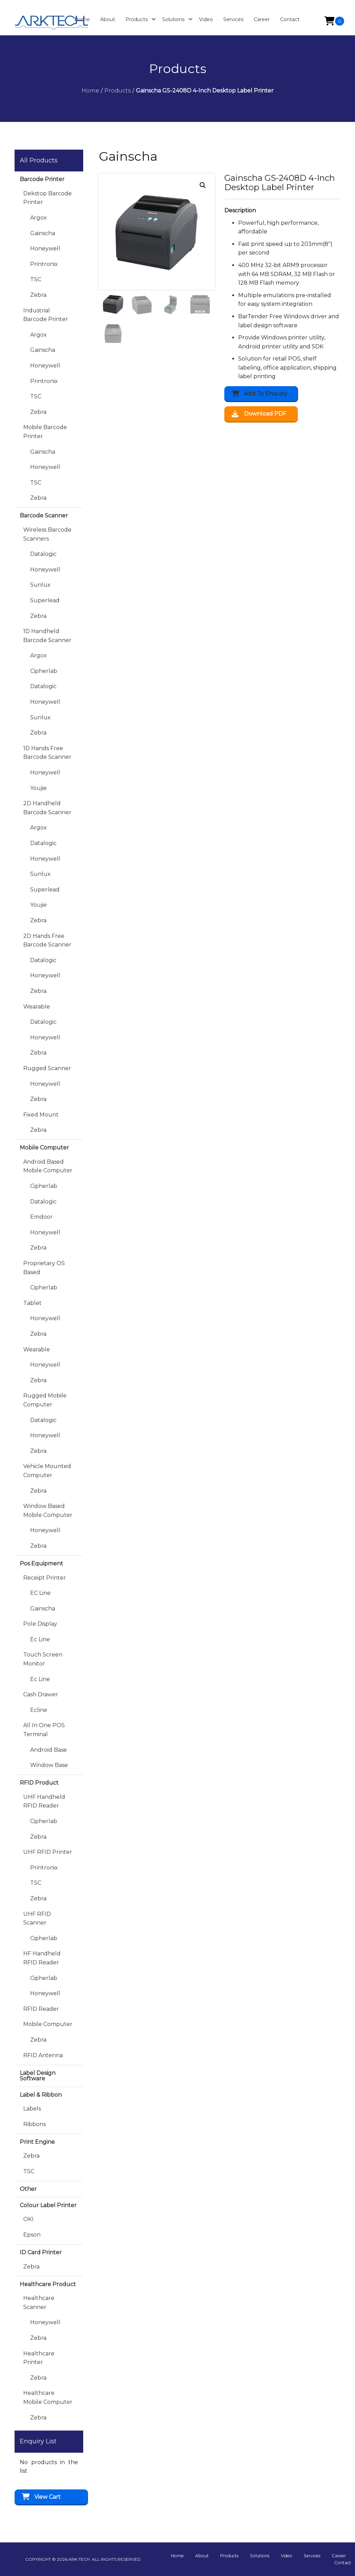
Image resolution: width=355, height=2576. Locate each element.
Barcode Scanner (44, 515)
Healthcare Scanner (38, 2302)
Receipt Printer (44, 1577)
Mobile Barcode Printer (45, 431)
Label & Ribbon (41, 2094)
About (206, 2555)
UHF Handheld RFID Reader (44, 1801)
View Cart (47, 2497)
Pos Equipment (41, 1563)
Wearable (36, 1006)
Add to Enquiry (265, 393)
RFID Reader (41, 2009)
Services (313, 2555)
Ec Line (40, 1639)
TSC (35, 279)
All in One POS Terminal (44, 1730)
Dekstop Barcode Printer (47, 198)
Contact (343, 2562)
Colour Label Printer (48, 2205)
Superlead (45, 600)
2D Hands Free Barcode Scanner (47, 940)
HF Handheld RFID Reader (42, 1958)
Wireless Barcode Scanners (47, 534)
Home (182, 2555)
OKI (28, 2219)
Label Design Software (37, 2076)
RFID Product (39, 1782)
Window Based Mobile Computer (47, 1510)
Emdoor (41, 1217)
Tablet (32, 1303)
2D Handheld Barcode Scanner (47, 808)
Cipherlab (43, 671)
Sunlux (40, 584)
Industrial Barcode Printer (45, 315)
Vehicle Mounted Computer (47, 1470)
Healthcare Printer (38, 2358)
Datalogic (43, 554)
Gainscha (42, 233)
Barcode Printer (42, 179)
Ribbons (34, 2124)
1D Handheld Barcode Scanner (47, 635)
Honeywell (45, 248)
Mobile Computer (44, 1147)
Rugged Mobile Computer (45, 1400)
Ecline (38, 1710)
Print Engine (37, 2142)
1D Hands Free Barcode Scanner (47, 753)
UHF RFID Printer (47, 1852)
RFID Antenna (43, 2055)
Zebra (38, 295)
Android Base (48, 1750)
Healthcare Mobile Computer (47, 2397)
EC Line (40, 1593)
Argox (38, 217)
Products (233, 2555)
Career (339, 2555)
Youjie (38, 788)
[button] (203, 185)
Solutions (263, 2555)
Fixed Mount (41, 1114)
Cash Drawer (40, 1694)
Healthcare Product (48, 2284)
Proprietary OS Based (44, 1268)
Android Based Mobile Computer (47, 1166)
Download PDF (259, 413)
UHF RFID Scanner (37, 1918)
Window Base (49, 1765)
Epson (32, 2234)
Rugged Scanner (47, 1068)
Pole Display (40, 1623)
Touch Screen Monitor (42, 1659)
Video (289, 2555)
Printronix (44, 264)
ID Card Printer (41, 2252)
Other (28, 2189)
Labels (32, 2108)
